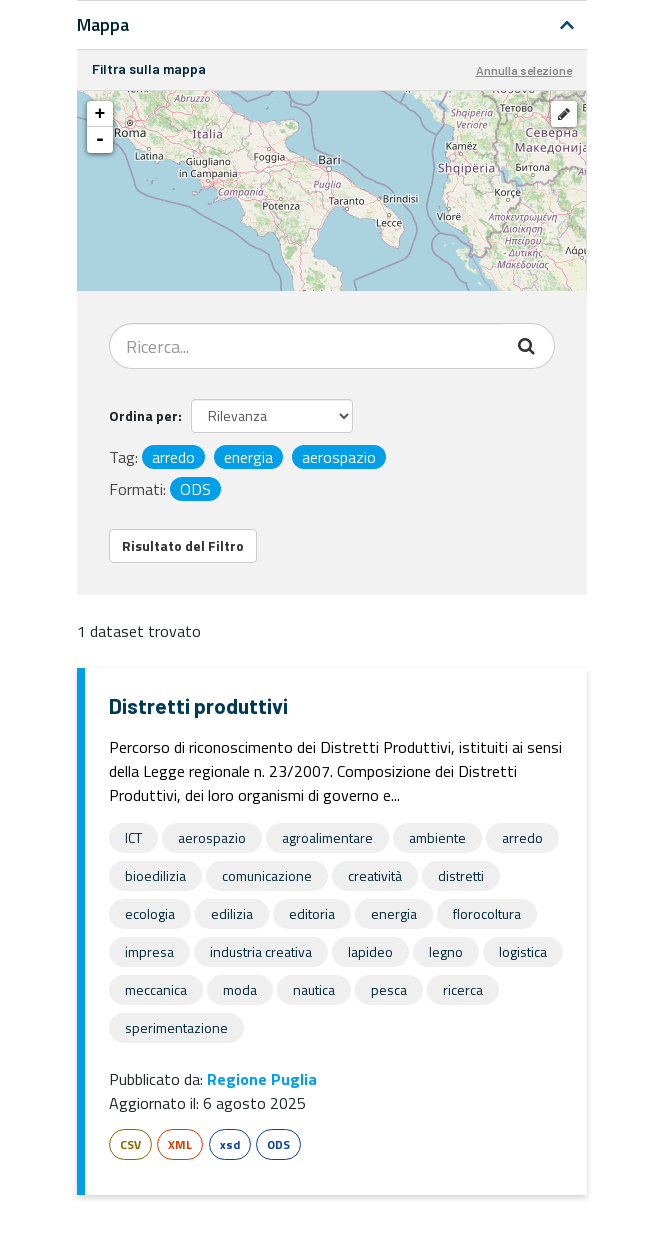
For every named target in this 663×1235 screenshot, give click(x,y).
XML (180, 1144)
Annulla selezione (524, 70)
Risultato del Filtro (183, 545)
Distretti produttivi (198, 705)
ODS (278, 1144)
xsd (230, 1144)
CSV (130, 1144)
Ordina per (143, 415)
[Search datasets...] (306, 346)
